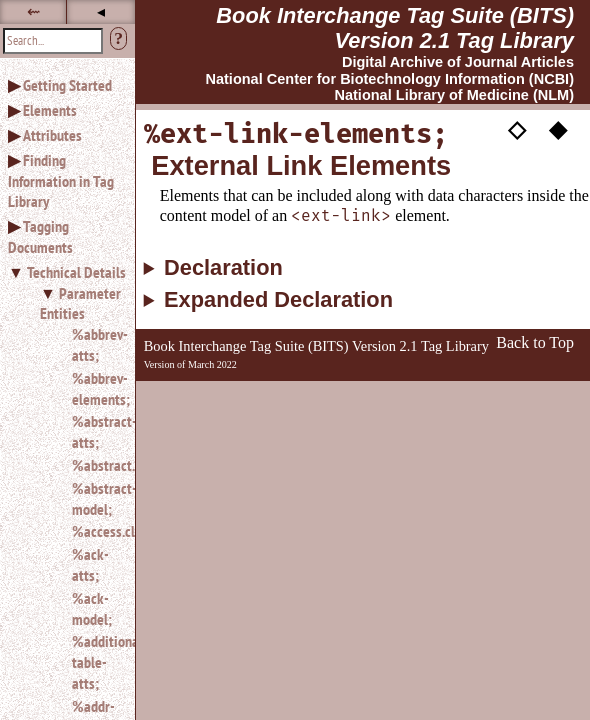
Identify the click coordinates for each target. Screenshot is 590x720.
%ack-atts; (90, 564)
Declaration (223, 268)
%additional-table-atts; (95, 662)
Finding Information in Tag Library (61, 181)
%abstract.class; (95, 465)
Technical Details (76, 272)
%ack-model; (92, 608)
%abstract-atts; (95, 431)
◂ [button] (101, 11)
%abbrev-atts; (95, 344)
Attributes (52, 135)
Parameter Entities (80, 303)
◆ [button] (558, 128)
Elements (50, 110)
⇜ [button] (33, 11)
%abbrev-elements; (95, 388)
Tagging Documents (40, 236)
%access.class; (95, 531)
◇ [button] (517, 128)
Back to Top (535, 342)
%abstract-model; (95, 498)
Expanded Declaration (278, 300)
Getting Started (67, 85)
